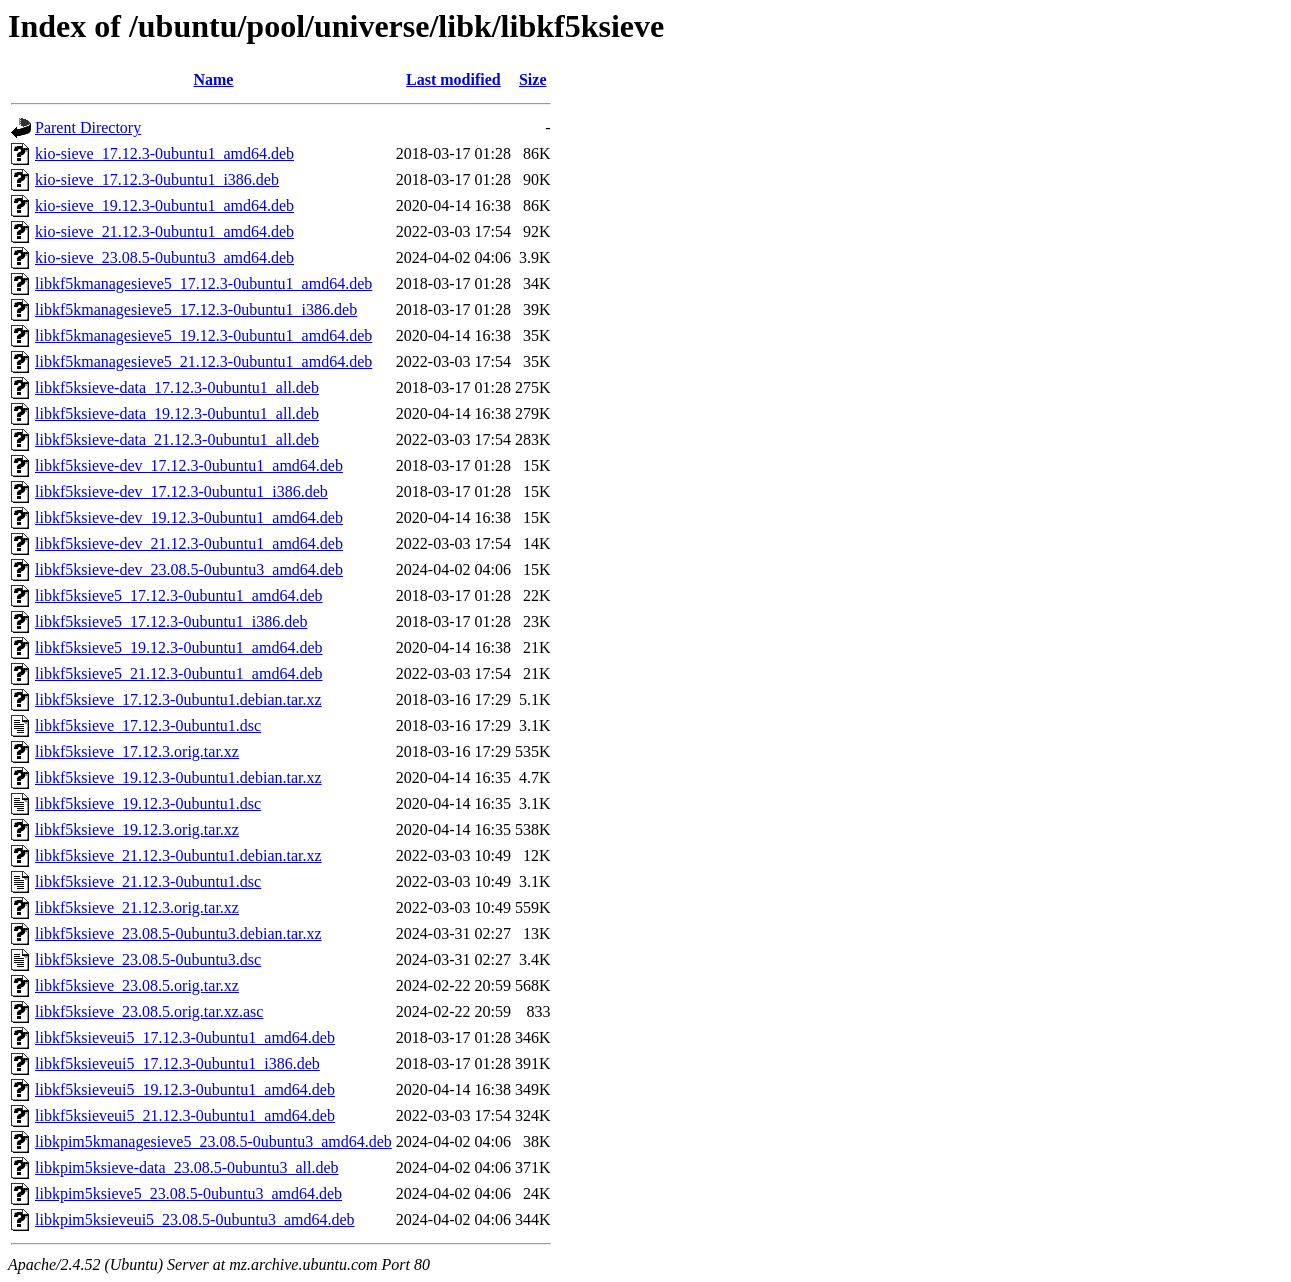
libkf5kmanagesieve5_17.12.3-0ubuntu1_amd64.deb (203, 283)
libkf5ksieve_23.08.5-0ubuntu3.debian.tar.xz (178, 933)
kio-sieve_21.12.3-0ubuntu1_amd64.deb (164, 231)
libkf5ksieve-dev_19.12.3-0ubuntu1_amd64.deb (189, 517)
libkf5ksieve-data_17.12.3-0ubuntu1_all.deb (177, 387)
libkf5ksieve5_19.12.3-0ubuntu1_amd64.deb (179, 647)
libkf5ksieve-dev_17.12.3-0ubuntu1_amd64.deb (189, 465)
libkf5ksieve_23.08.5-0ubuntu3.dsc (148, 959)
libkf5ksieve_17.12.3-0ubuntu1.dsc (148, 725)
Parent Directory (88, 127)
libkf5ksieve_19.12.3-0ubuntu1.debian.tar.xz (178, 777)
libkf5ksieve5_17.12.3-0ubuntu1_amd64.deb (179, 595)
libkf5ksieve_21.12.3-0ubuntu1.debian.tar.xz (178, 855)
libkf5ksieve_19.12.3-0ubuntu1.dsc (148, 803)
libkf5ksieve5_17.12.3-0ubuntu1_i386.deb (171, 621)
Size (533, 79)
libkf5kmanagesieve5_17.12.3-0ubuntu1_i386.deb (196, 309)
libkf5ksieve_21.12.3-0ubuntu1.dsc (148, 881)
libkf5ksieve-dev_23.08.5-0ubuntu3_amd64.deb (189, 569)
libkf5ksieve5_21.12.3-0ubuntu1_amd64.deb (179, 673)
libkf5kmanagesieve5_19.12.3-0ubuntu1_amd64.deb (203, 335)
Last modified (453, 79)
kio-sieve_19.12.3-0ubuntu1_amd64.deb (164, 205)
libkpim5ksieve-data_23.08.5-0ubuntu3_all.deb (187, 1167)
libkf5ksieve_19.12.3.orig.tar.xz (137, 829)
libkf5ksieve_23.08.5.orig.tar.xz (137, 985)
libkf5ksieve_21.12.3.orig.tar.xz (137, 907)
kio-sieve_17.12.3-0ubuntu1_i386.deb (157, 179)
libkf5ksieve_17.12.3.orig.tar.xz (137, 751)
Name (213, 79)
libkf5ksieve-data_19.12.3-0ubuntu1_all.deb (177, 413)
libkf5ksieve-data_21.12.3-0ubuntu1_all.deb (177, 439)
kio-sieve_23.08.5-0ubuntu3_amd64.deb (164, 257)
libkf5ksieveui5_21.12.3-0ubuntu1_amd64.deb (185, 1115)
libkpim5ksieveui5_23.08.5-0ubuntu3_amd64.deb (195, 1219)
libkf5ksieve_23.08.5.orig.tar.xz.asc (149, 1011)
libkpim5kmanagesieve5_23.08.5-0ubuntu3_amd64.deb (213, 1141)
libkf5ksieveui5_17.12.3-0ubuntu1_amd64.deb (185, 1037)
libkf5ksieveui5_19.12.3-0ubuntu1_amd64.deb (185, 1089)
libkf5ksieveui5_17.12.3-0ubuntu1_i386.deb (177, 1063)
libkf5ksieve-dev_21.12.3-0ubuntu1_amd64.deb (189, 543)
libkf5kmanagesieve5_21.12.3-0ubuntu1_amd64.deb (203, 361)
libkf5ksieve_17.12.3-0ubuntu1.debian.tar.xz (178, 699)
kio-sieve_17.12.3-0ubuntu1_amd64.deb (164, 153)
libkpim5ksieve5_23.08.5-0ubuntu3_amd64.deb (188, 1193)
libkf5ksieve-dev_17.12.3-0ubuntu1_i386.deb (181, 491)
